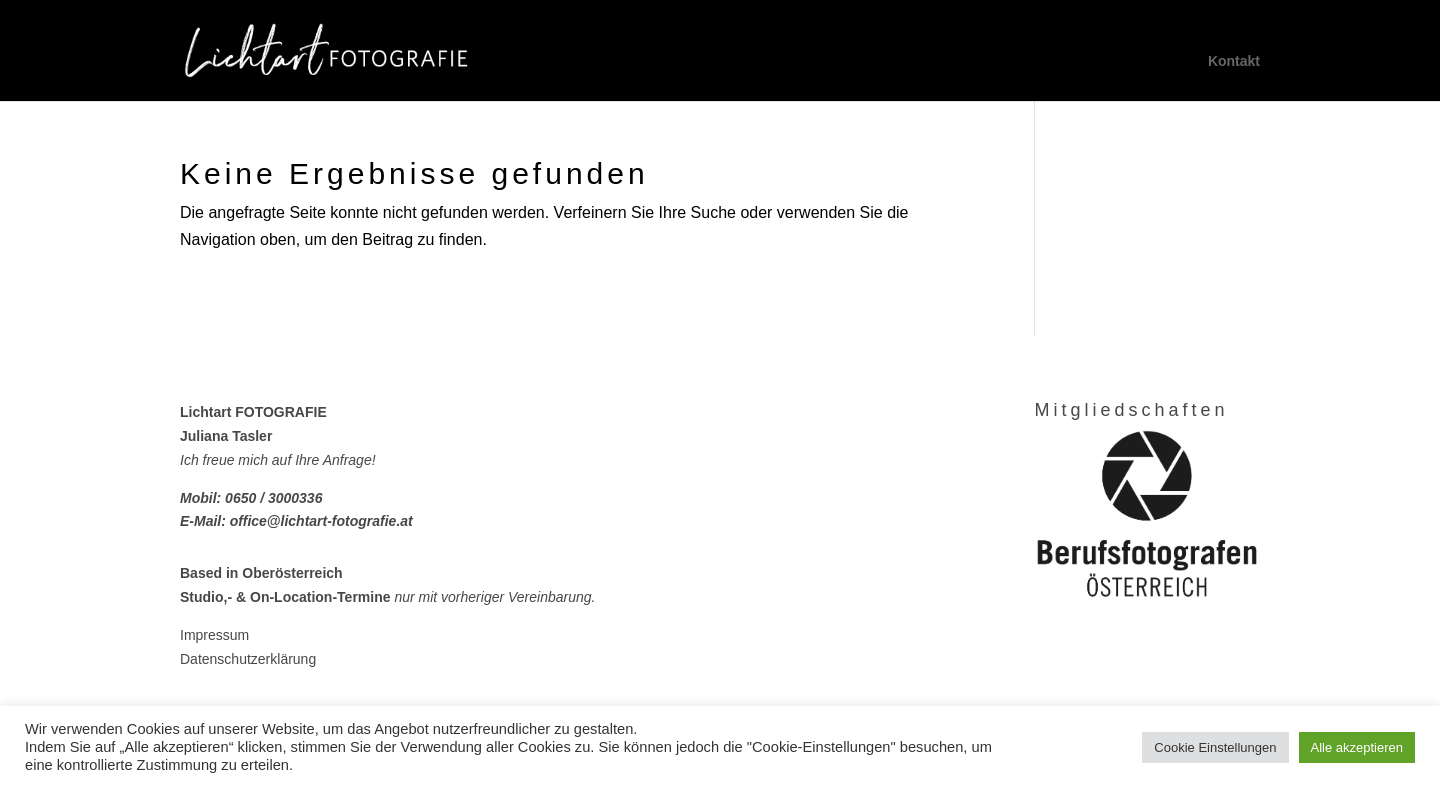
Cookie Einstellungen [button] (1215, 747)
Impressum (214, 635)
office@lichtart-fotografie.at (321, 521)
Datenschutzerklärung (248, 659)
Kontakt (1234, 61)
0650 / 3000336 (273, 498)
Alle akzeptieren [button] (1357, 747)
